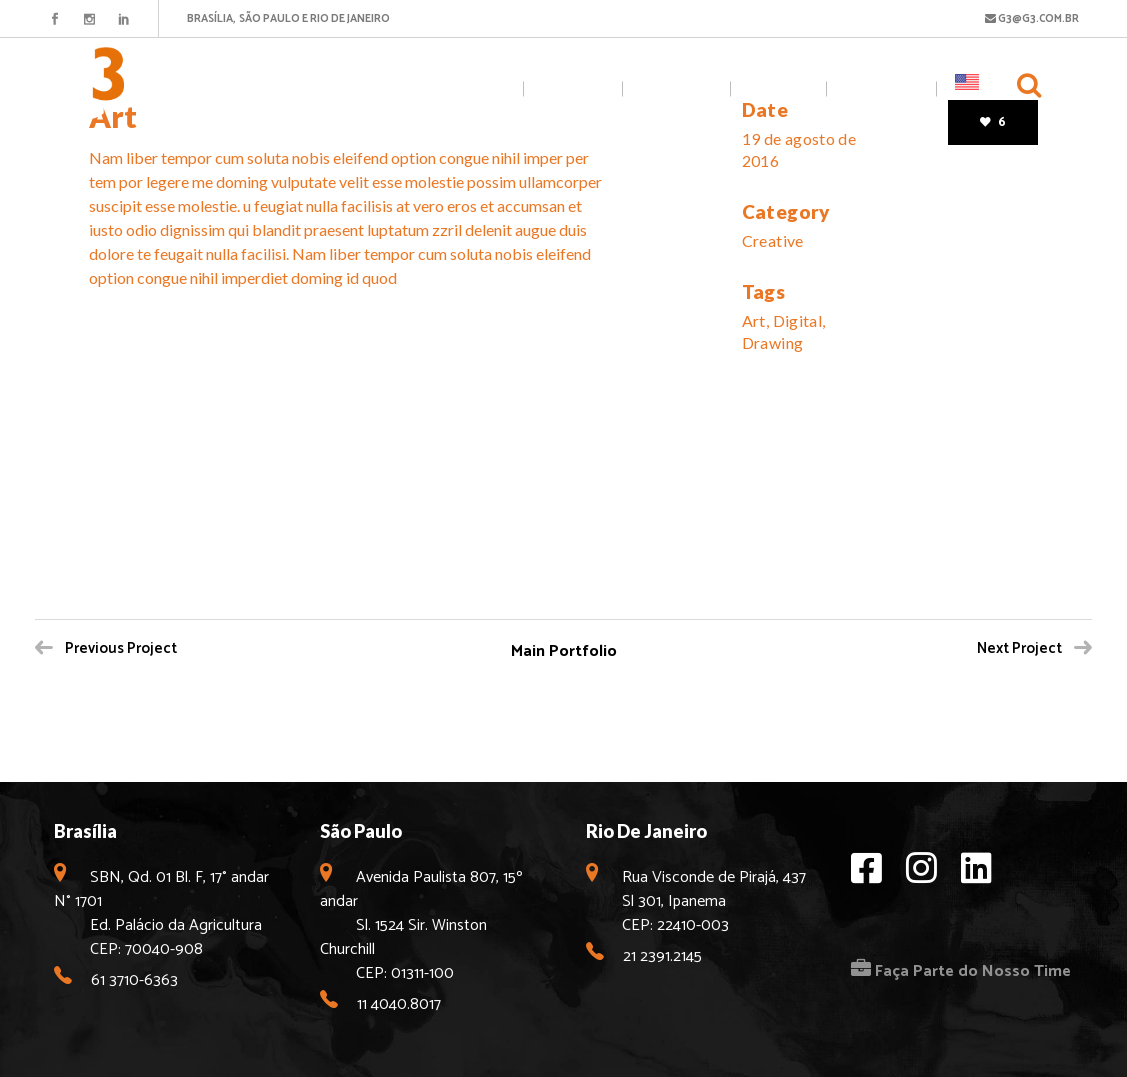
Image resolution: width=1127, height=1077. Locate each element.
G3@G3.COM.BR (1032, 19)
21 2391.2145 (662, 956)
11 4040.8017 (399, 1004)
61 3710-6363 (134, 980)
